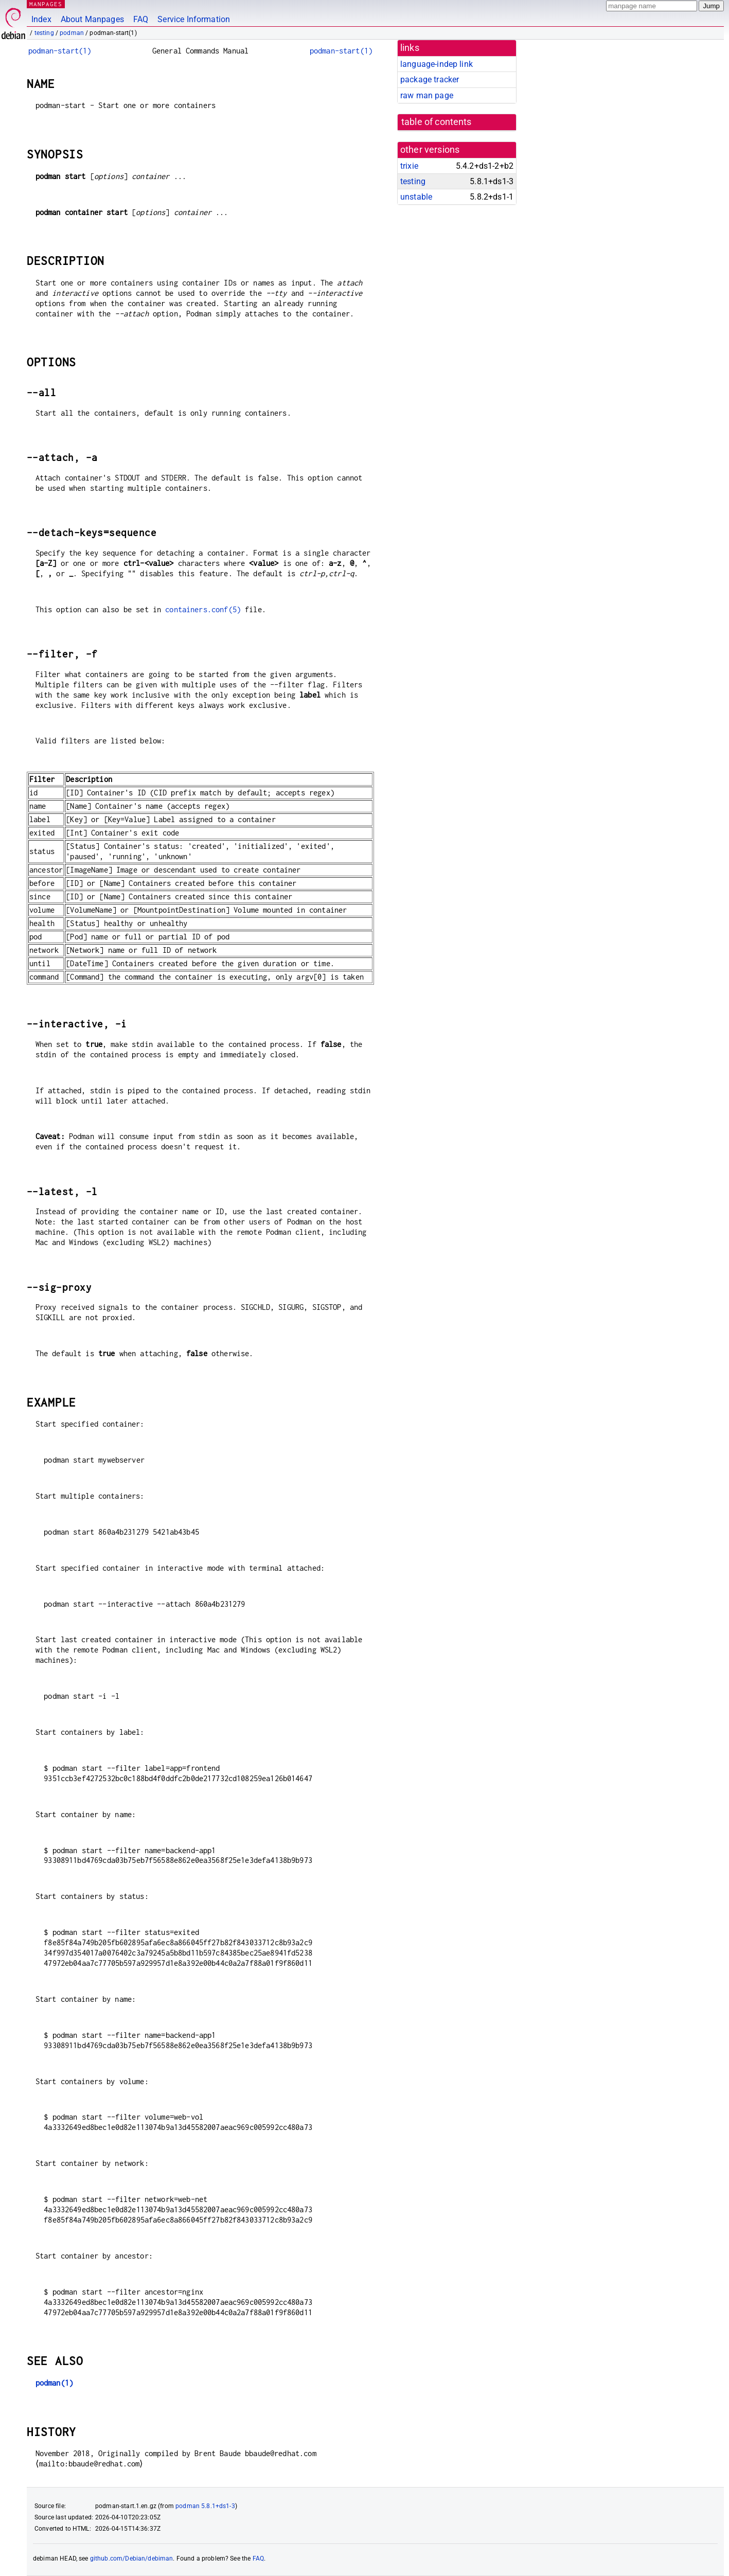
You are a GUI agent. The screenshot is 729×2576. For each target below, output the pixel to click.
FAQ (140, 19)
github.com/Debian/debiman (131, 2558)
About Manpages (92, 19)
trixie (409, 166)
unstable (416, 197)
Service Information (193, 19)
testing (44, 33)
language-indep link (436, 64)
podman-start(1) (59, 50)
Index (41, 19)
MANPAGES (45, 4)
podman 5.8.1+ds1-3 (205, 2506)
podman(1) (54, 2382)
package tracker (429, 79)
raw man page (426, 95)
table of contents (436, 122)
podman (72, 33)
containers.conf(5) (203, 609)
